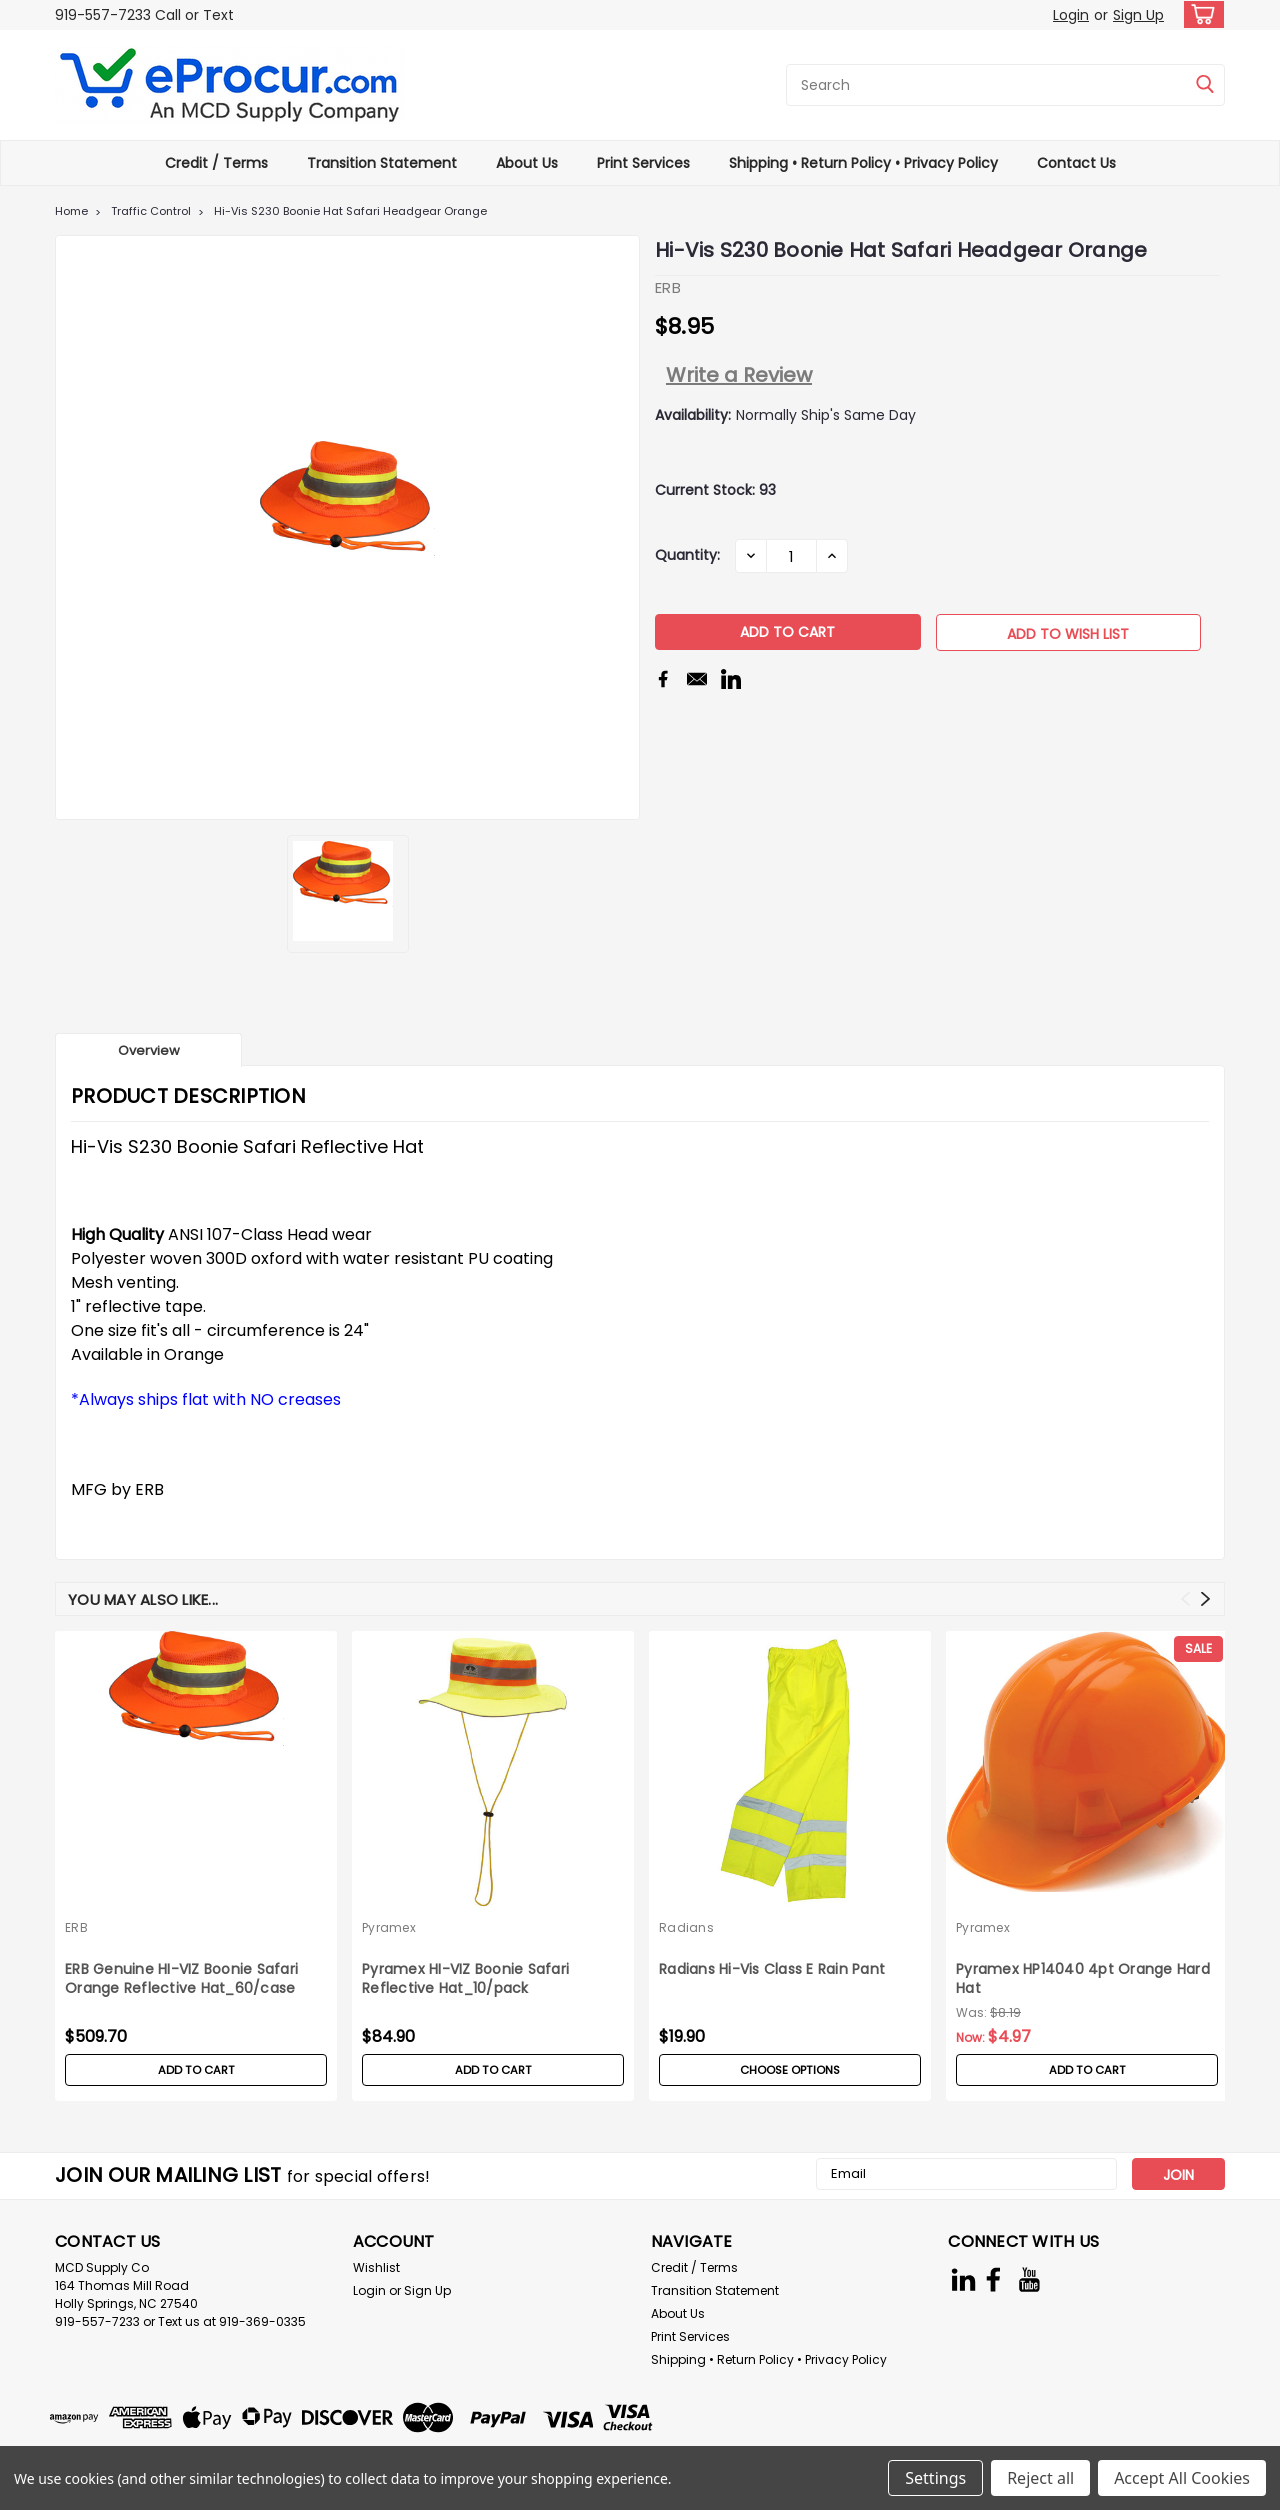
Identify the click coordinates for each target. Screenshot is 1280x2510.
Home (71, 211)
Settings (935, 2478)
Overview (149, 1050)
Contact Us (1076, 163)
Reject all (1040, 2478)
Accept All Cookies (1182, 2478)
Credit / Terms (216, 163)
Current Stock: (715, 490)
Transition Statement (382, 163)
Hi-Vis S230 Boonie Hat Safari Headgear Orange (350, 211)
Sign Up (1138, 15)
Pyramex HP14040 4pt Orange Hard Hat (1083, 1979)
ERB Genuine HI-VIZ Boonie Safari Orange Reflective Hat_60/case (181, 1979)
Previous (1185, 1598)
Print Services (643, 163)
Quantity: (687, 555)
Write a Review (739, 375)
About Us (527, 163)
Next (1205, 1598)
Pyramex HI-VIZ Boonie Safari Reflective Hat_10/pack (465, 1979)
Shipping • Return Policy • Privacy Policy (863, 163)
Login (1071, 15)
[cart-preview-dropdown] (1199, 14)
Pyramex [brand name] (389, 1927)
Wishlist (376, 2267)
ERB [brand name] (76, 1927)
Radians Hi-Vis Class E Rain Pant (772, 1969)
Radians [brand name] (686, 1927)
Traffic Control (151, 211)
